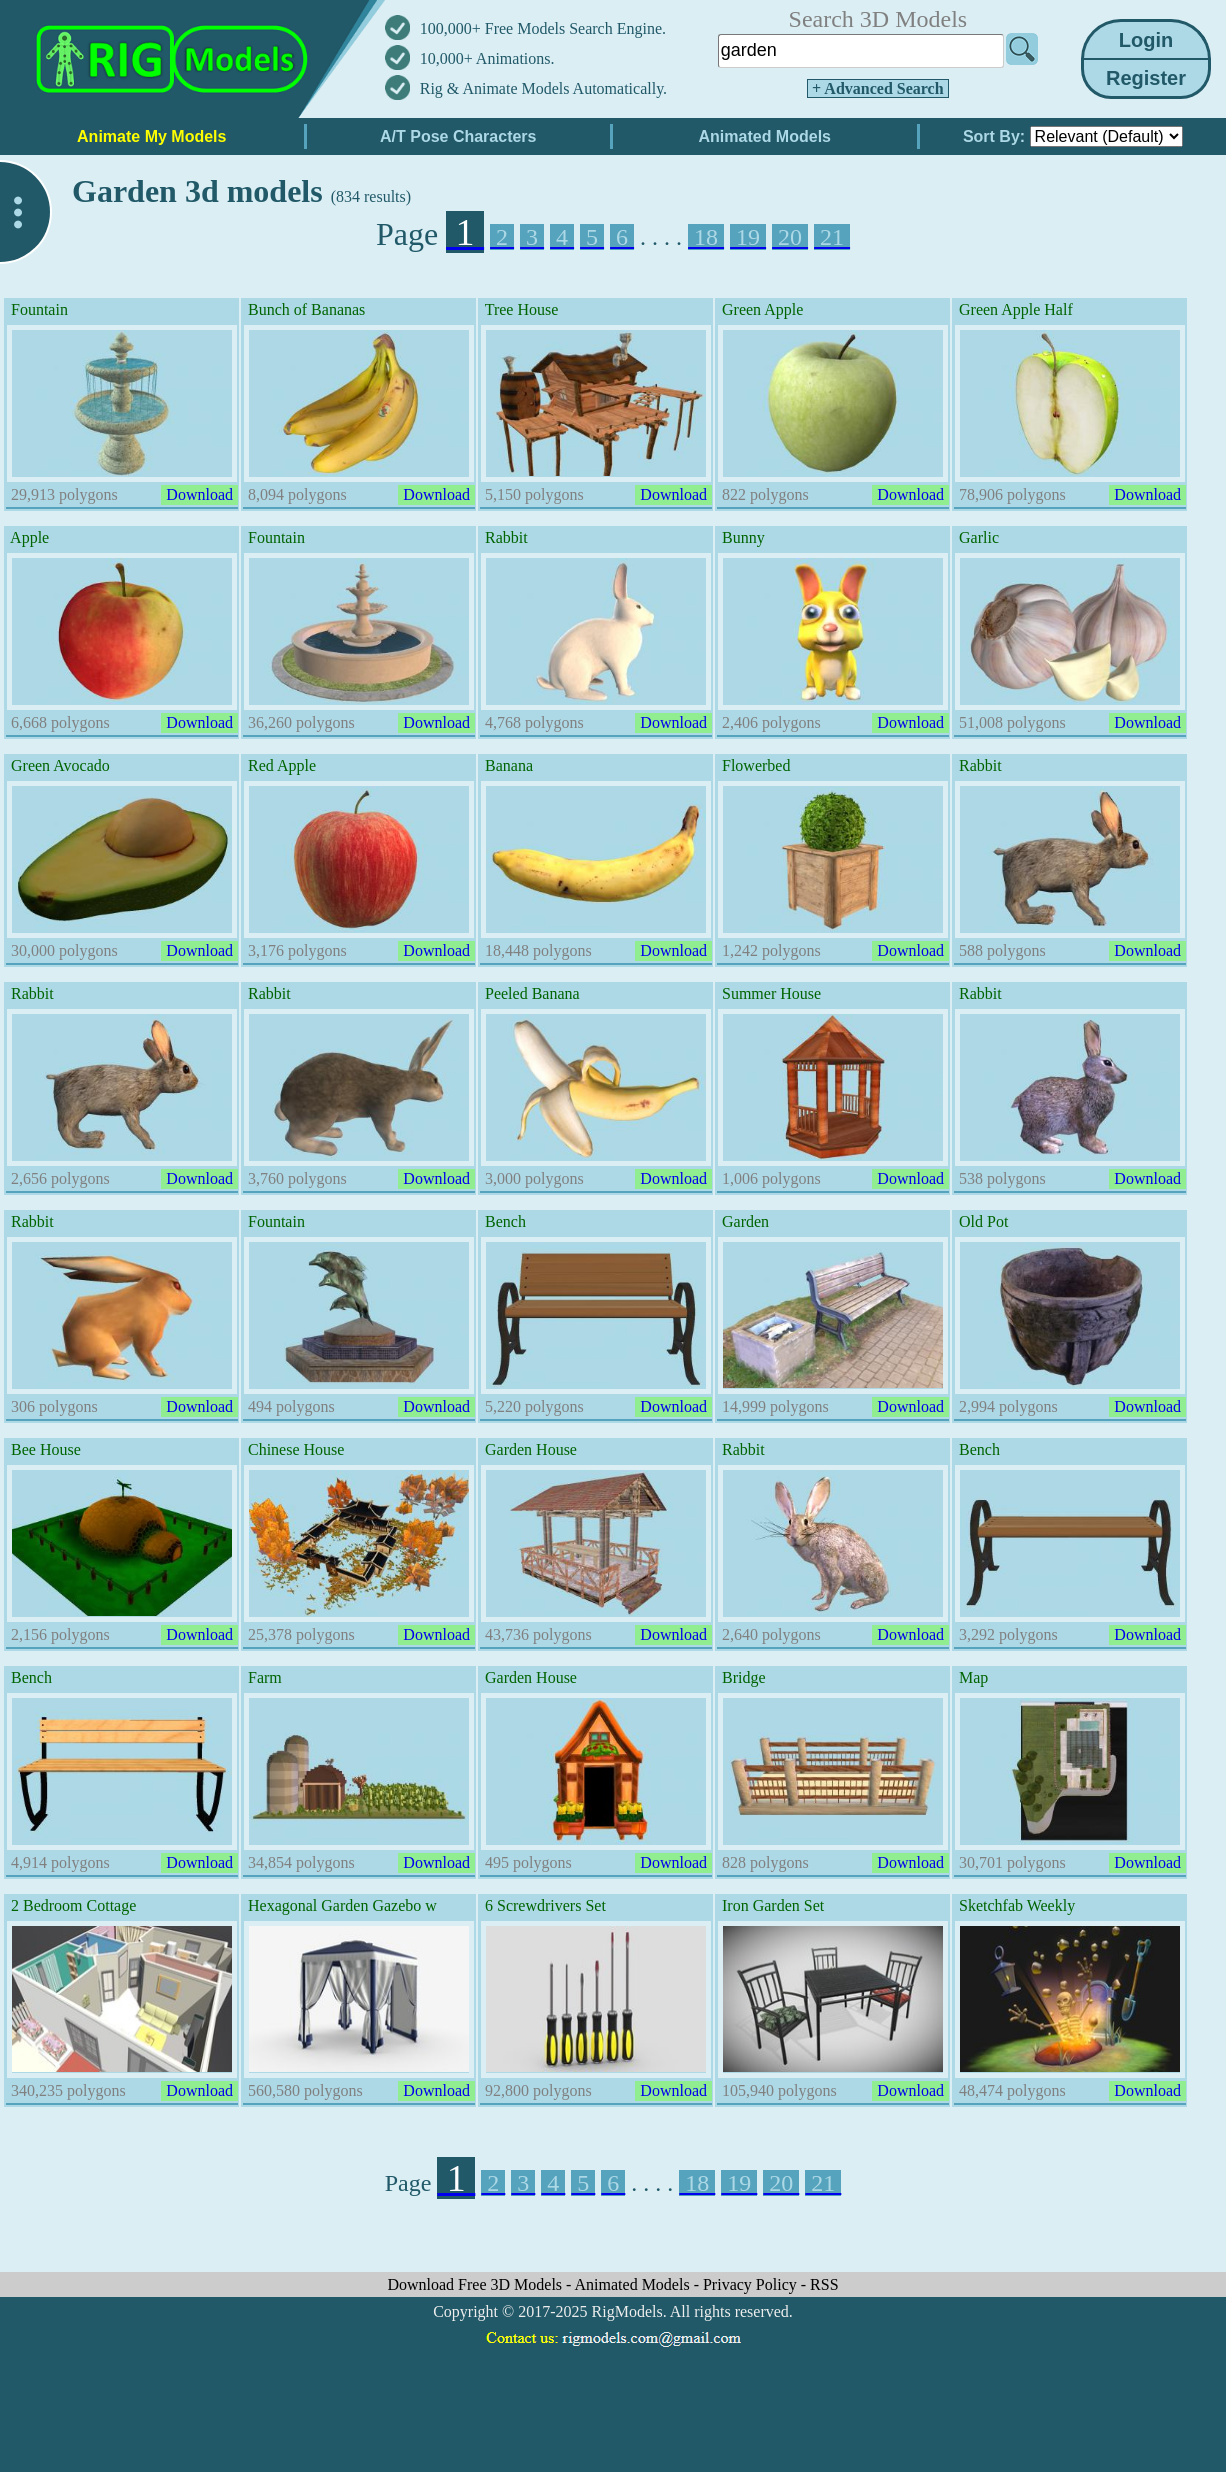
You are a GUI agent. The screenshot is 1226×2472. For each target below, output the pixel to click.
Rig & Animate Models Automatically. (543, 88)
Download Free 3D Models (476, 2284)
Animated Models (634, 2284)
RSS (824, 2284)
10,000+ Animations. (487, 58)
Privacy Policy (752, 2284)
